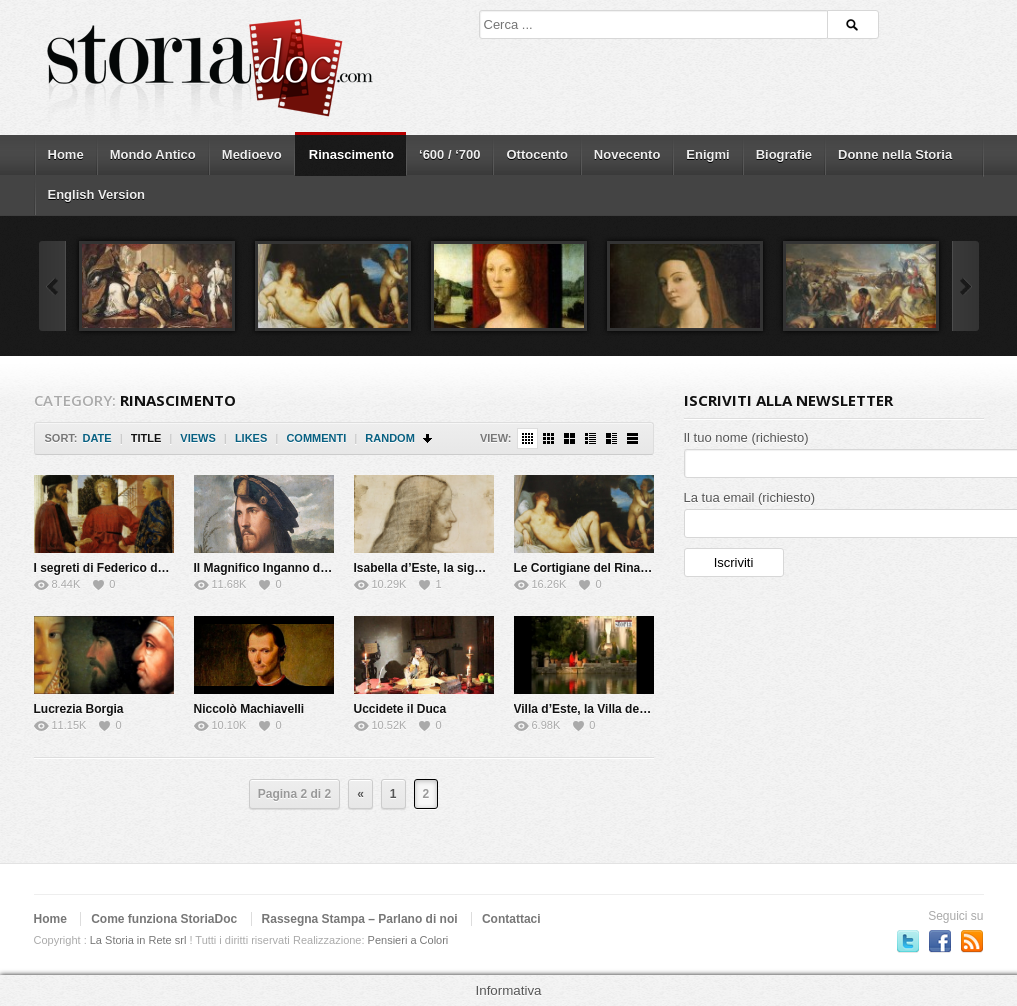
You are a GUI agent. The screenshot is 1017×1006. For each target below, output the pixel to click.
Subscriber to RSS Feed (972, 941)
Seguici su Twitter (908, 941)
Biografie (784, 154)
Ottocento (536, 154)
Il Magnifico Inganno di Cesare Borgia (301, 568)
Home (66, 154)
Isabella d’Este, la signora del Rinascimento (478, 568)
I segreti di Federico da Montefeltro (133, 568)
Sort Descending (428, 438)
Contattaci (511, 919)
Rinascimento (351, 154)
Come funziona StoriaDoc (164, 919)
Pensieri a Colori (408, 940)
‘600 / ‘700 (449, 154)
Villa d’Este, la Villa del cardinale (606, 709)
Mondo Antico (153, 154)
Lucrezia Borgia (79, 709)
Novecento (627, 154)
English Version (97, 194)
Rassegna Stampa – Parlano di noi (360, 919)
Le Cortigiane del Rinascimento (603, 568)
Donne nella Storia (895, 154)
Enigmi (707, 154)
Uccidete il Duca (400, 709)
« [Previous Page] (360, 794)
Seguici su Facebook (940, 941)
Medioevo (252, 154)
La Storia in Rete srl (138, 940)
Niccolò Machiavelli (249, 709)
